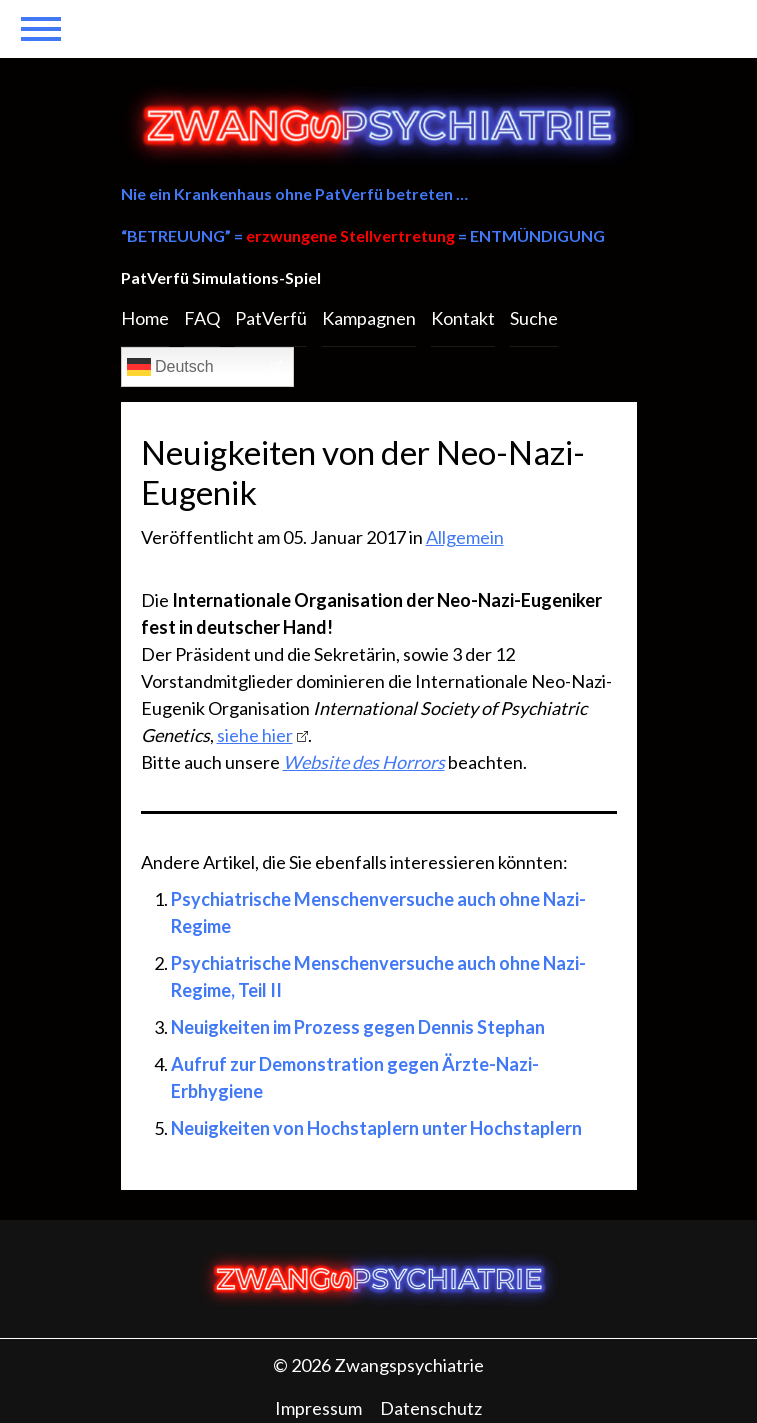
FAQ (202, 318)
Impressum (318, 1408)
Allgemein (465, 537)
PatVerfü (271, 318)
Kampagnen (369, 318)
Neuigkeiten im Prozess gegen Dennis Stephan (358, 1027)
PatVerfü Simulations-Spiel (221, 277)
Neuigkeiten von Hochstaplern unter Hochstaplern (376, 1128)
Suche (534, 318)
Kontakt (463, 318)
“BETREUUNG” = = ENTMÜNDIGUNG (363, 235)
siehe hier (255, 735)
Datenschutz (431, 1408)
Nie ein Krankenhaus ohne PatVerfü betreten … (294, 193)
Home (145, 318)
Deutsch (170, 367)
